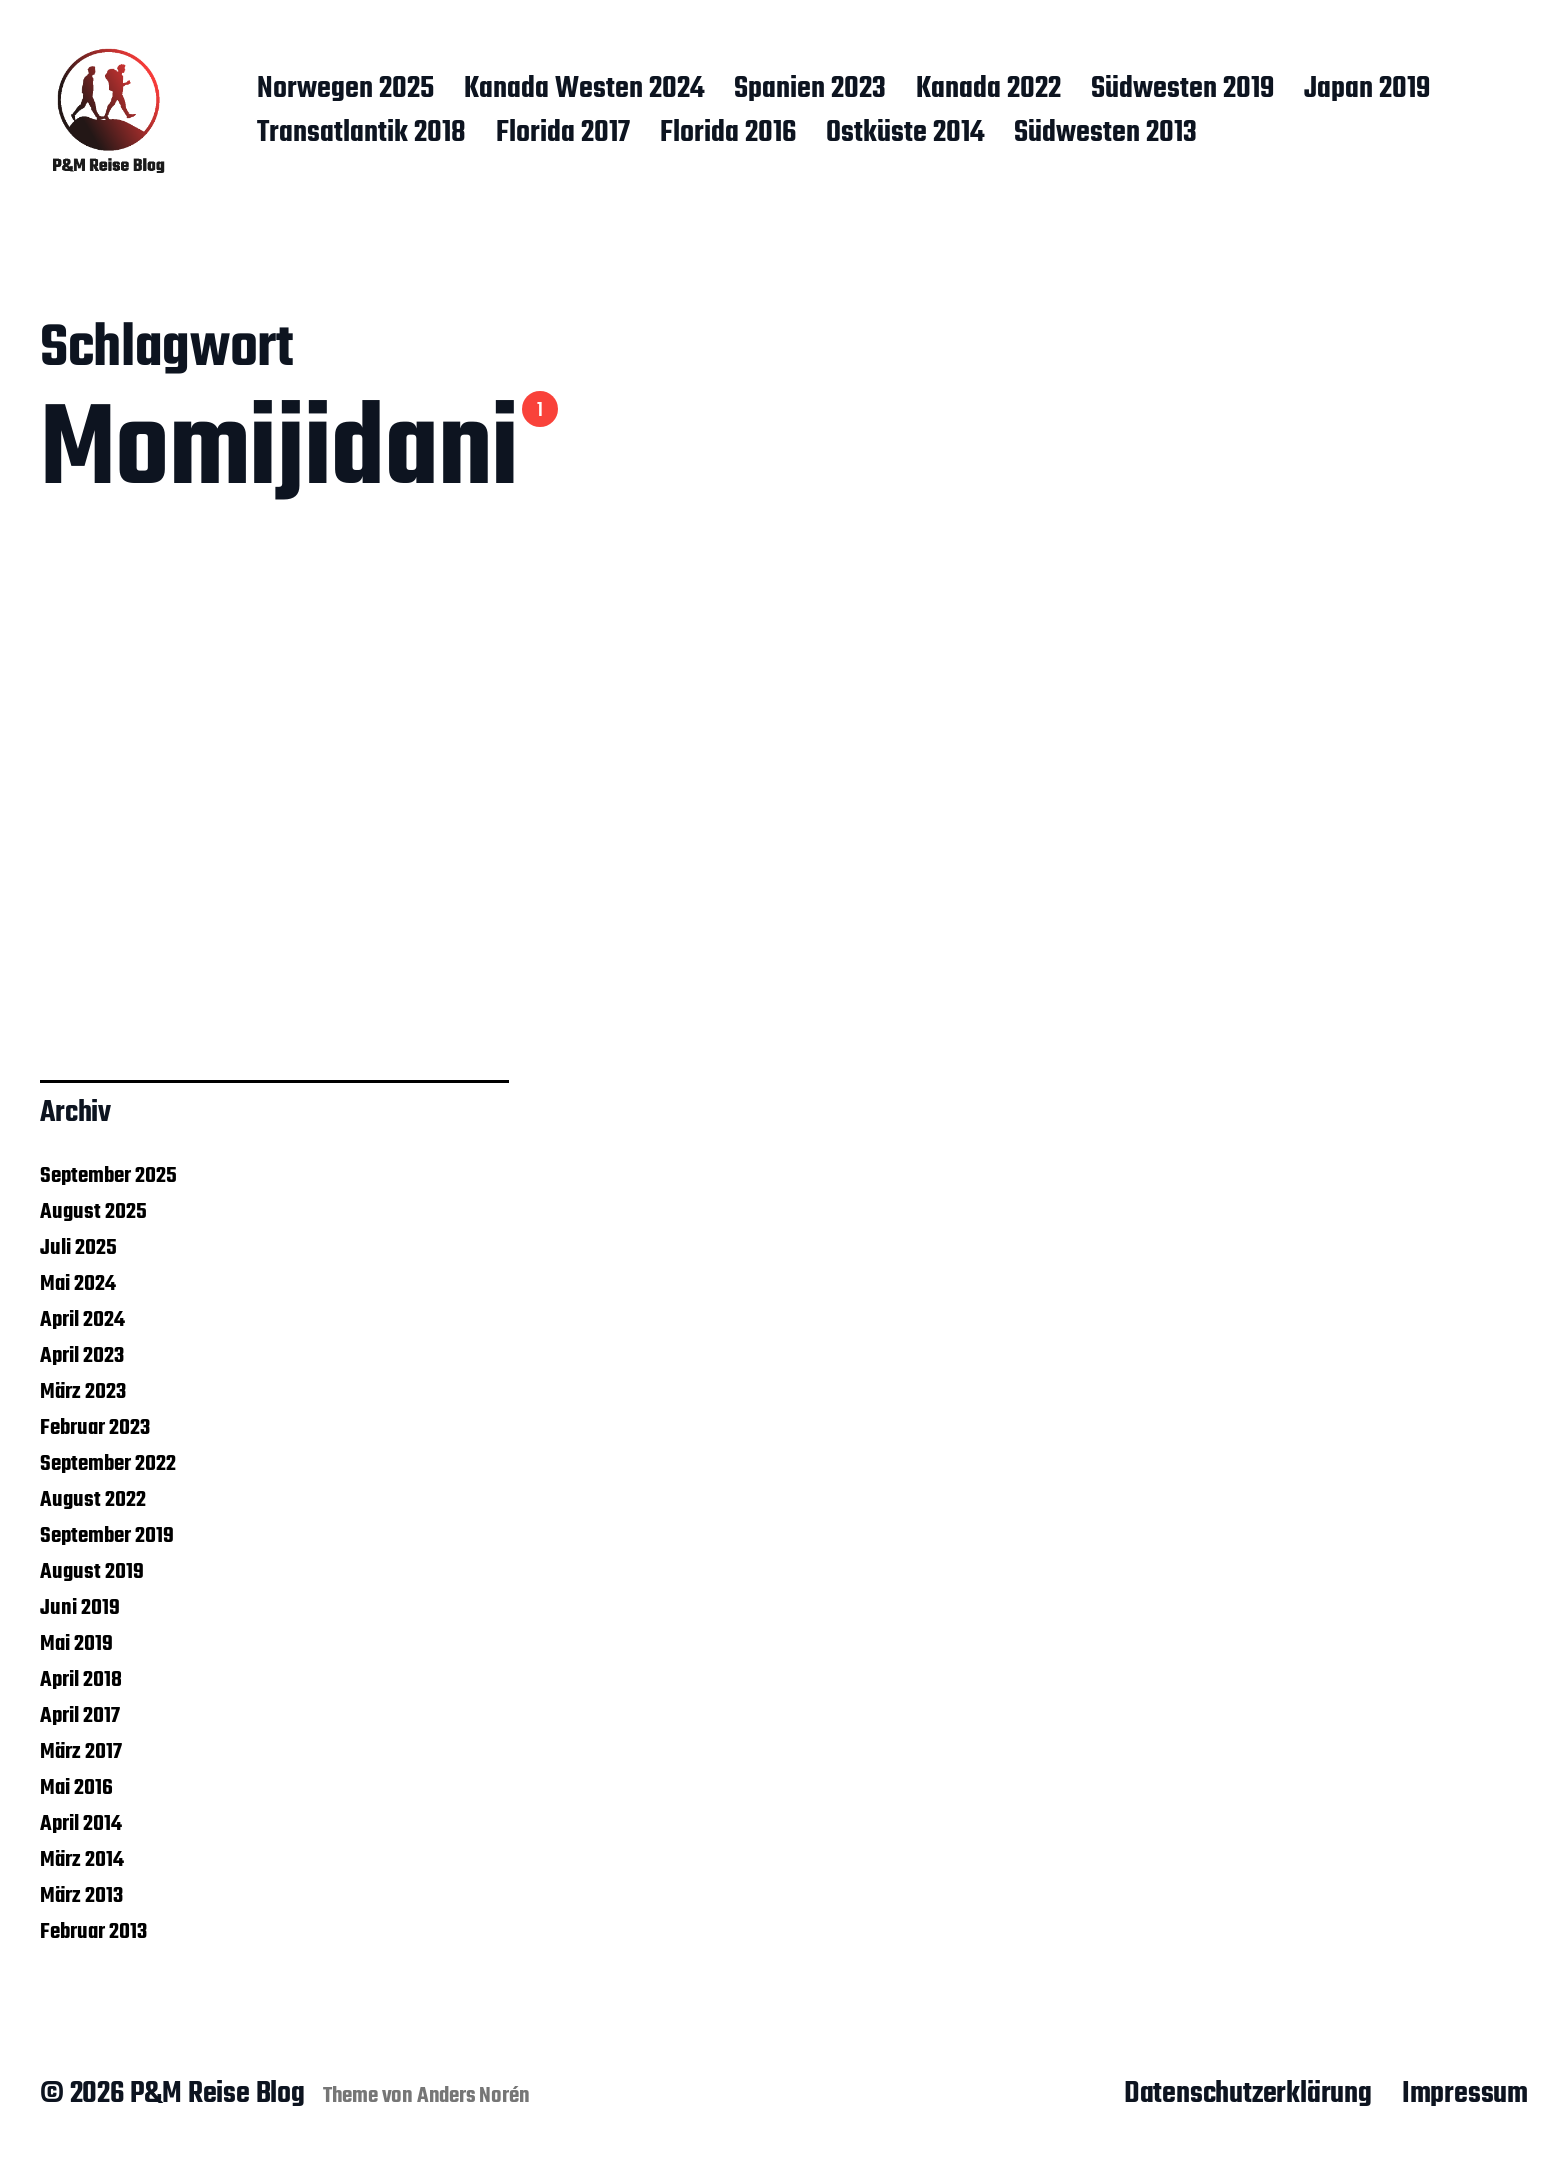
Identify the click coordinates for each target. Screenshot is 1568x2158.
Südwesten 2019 (1182, 90)
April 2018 (81, 1680)
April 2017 (80, 1716)
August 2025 (93, 1212)
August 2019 (92, 1572)
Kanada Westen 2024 (584, 90)
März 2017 (81, 1752)
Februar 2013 (93, 1932)
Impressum (1465, 2094)
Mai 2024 (78, 1284)
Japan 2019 (1367, 90)
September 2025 (108, 1176)
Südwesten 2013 (1105, 134)
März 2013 (81, 1896)
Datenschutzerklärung (1248, 2094)
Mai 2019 (76, 1644)
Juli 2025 (78, 1248)
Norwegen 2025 (345, 90)
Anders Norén (473, 2096)
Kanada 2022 (988, 90)
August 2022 (93, 1500)
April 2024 (82, 1320)
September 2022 (108, 1464)
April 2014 (81, 1824)
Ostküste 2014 (905, 134)
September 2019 (107, 1536)
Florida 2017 (563, 134)
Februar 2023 (95, 1428)
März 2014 (82, 1860)
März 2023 (83, 1392)
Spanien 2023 (810, 90)
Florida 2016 (728, 134)
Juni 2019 (80, 1608)
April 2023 (82, 1356)
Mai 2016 (76, 1788)
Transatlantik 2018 (361, 134)
